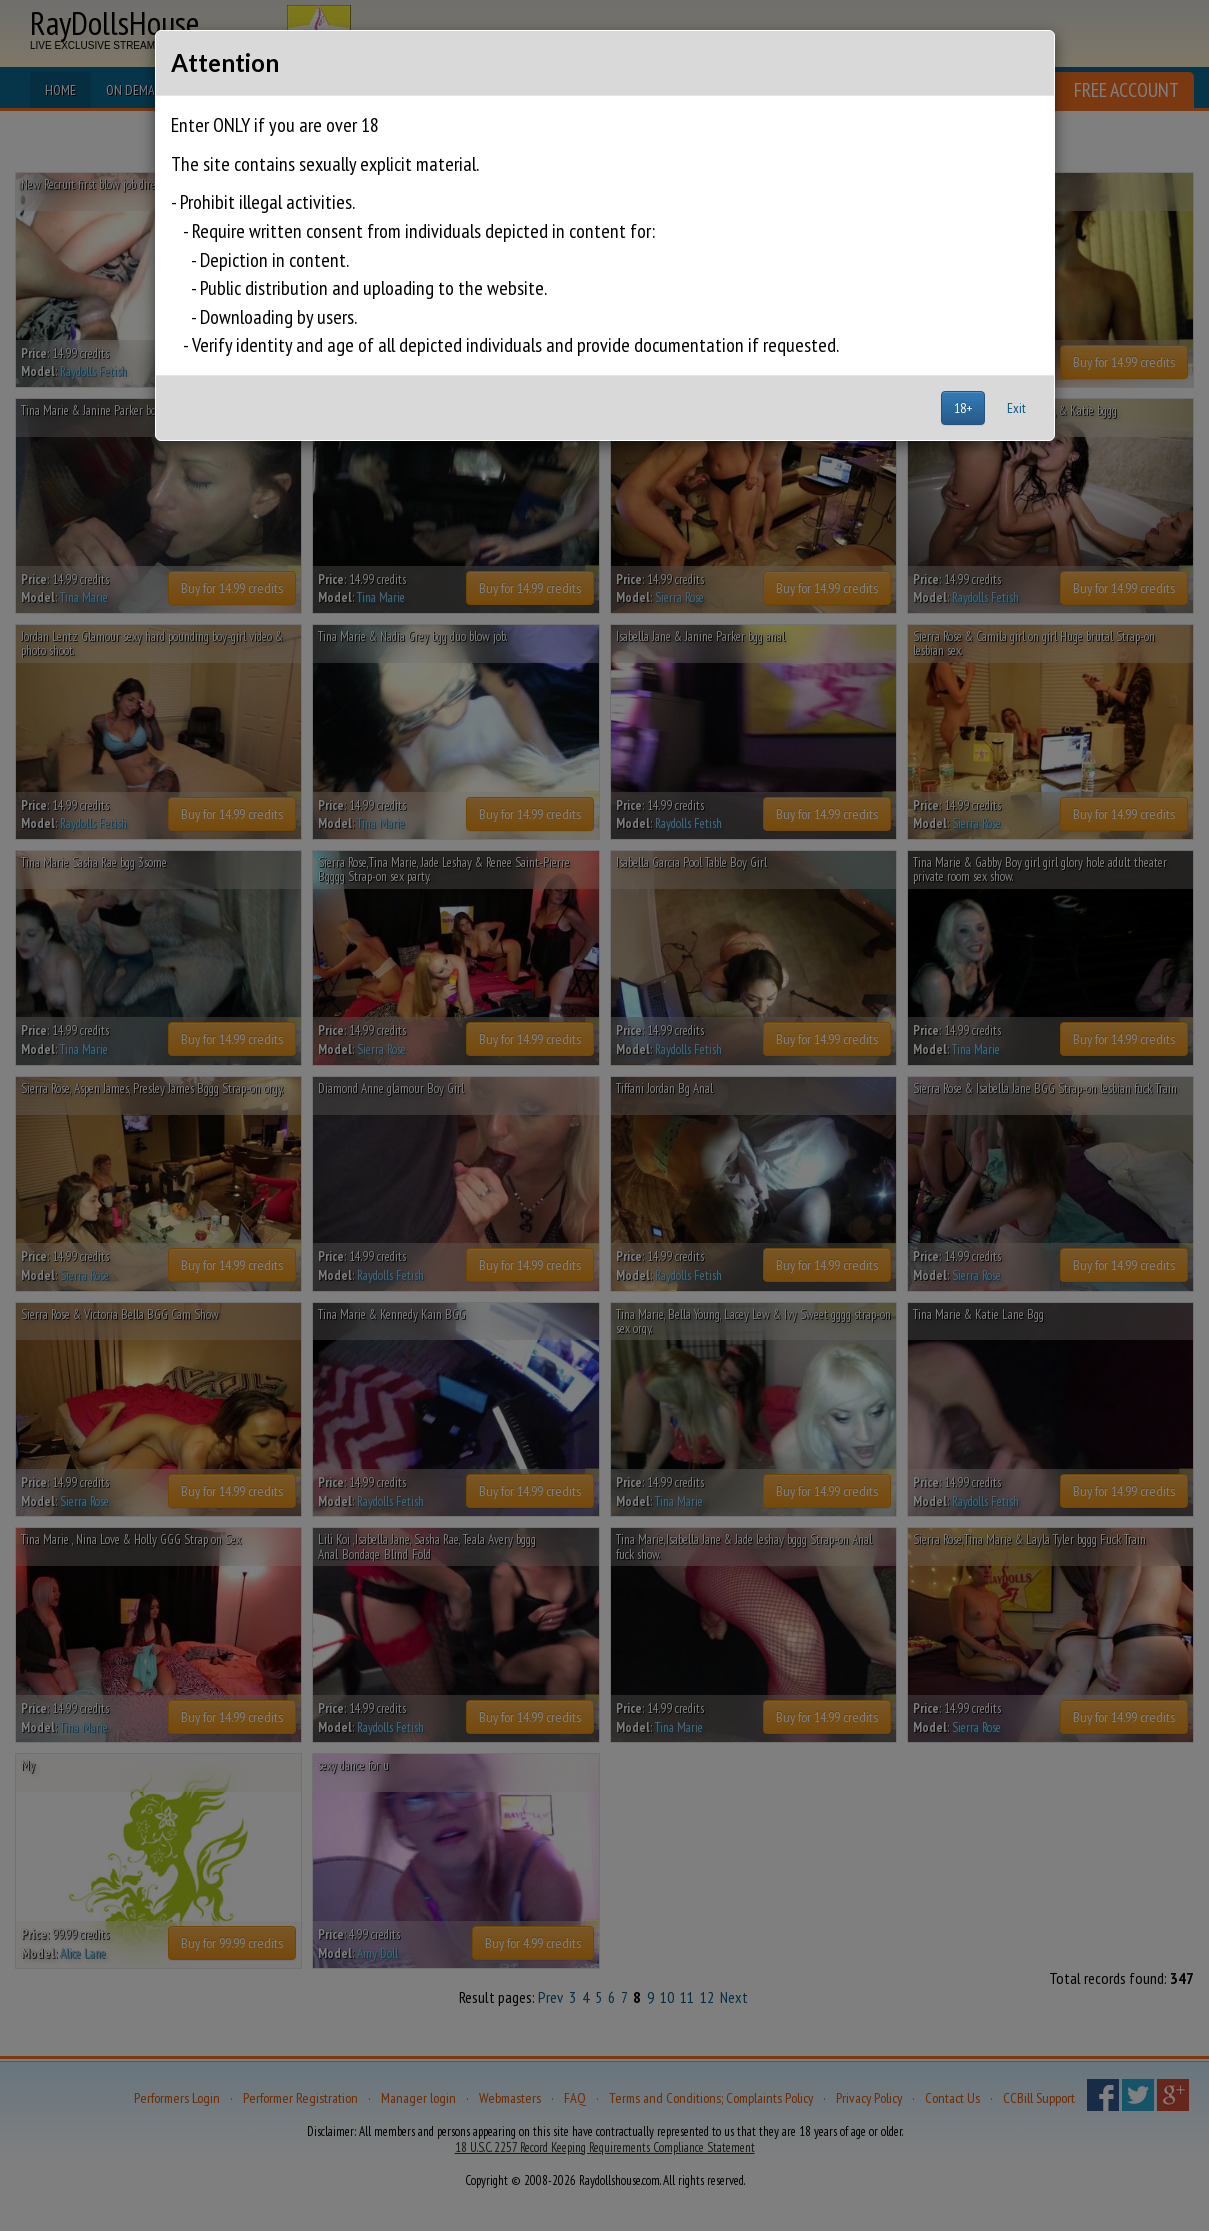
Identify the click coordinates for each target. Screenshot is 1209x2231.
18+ (963, 408)
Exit (1016, 408)
